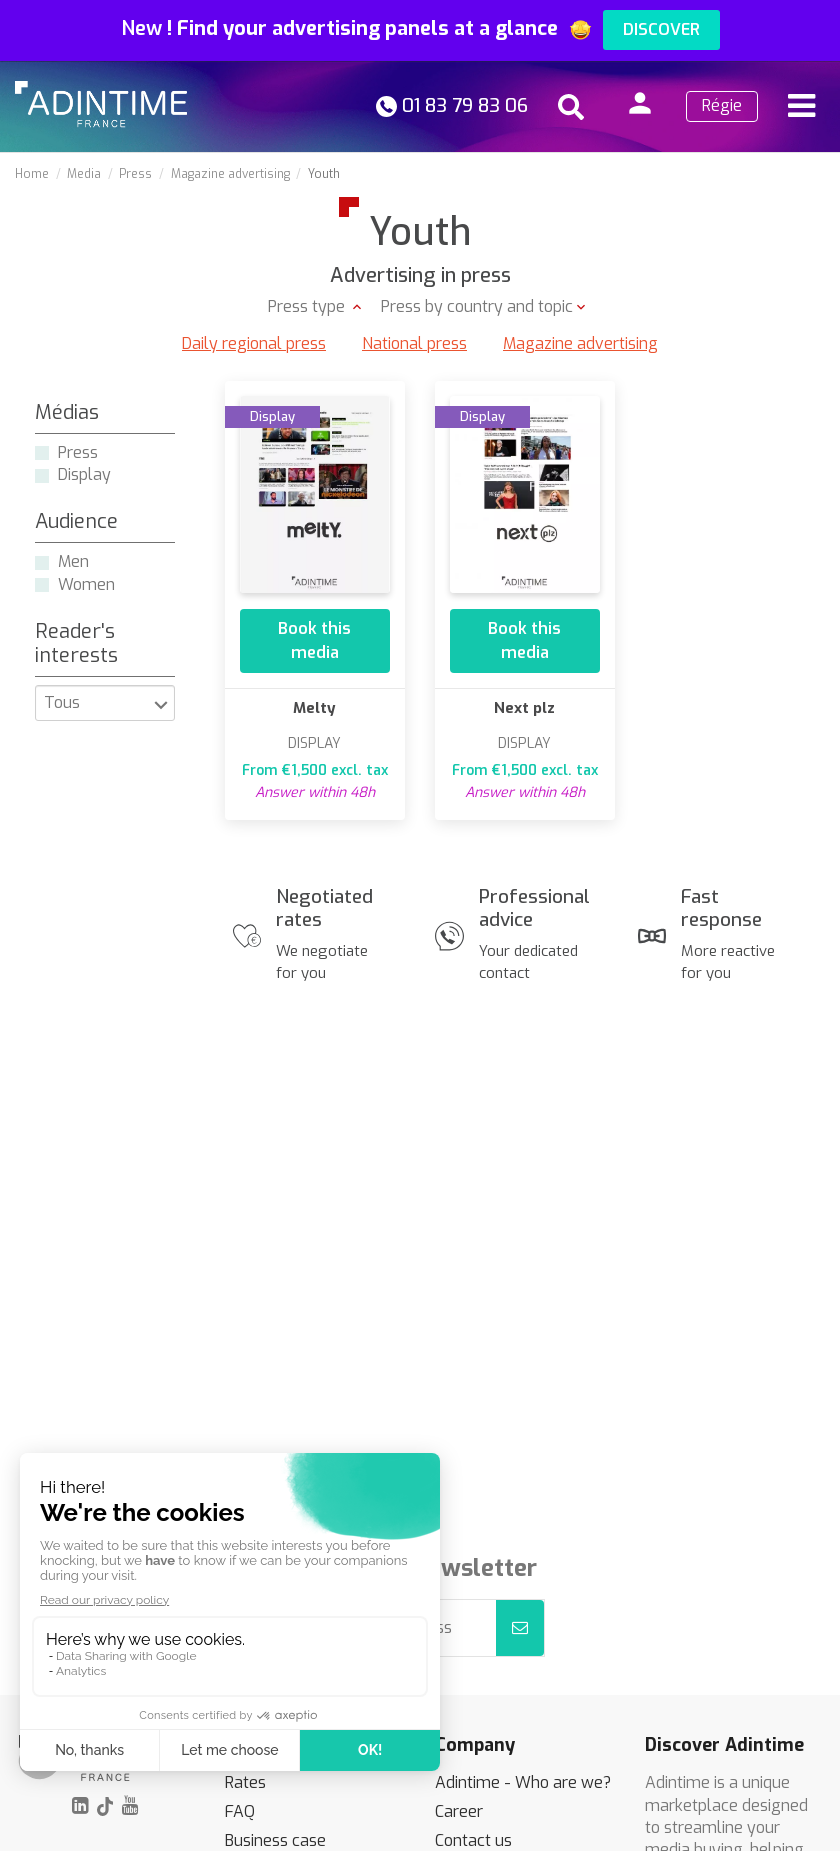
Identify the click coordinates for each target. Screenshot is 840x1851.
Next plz (524, 708)
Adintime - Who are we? (523, 1782)
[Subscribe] (520, 1628)
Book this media (314, 640)
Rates (245, 1782)
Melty (314, 708)
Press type (308, 306)
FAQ (240, 1811)
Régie (722, 105)
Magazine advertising (580, 343)
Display (84, 474)
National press (414, 343)
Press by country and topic (477, 306)
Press (78, 452)
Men (73, 561)
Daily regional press (254, 343)
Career (459, 1811)
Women (86, 584)
